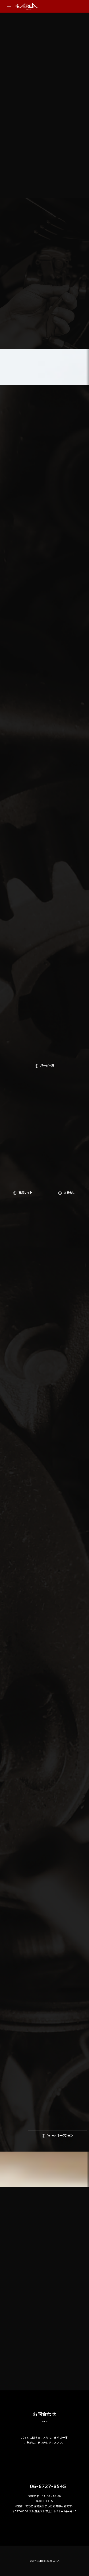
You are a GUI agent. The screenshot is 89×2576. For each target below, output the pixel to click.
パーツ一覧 (47, 1066)
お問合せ (69, 1193)
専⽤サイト (25, 1193)
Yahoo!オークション (60, 2136)
